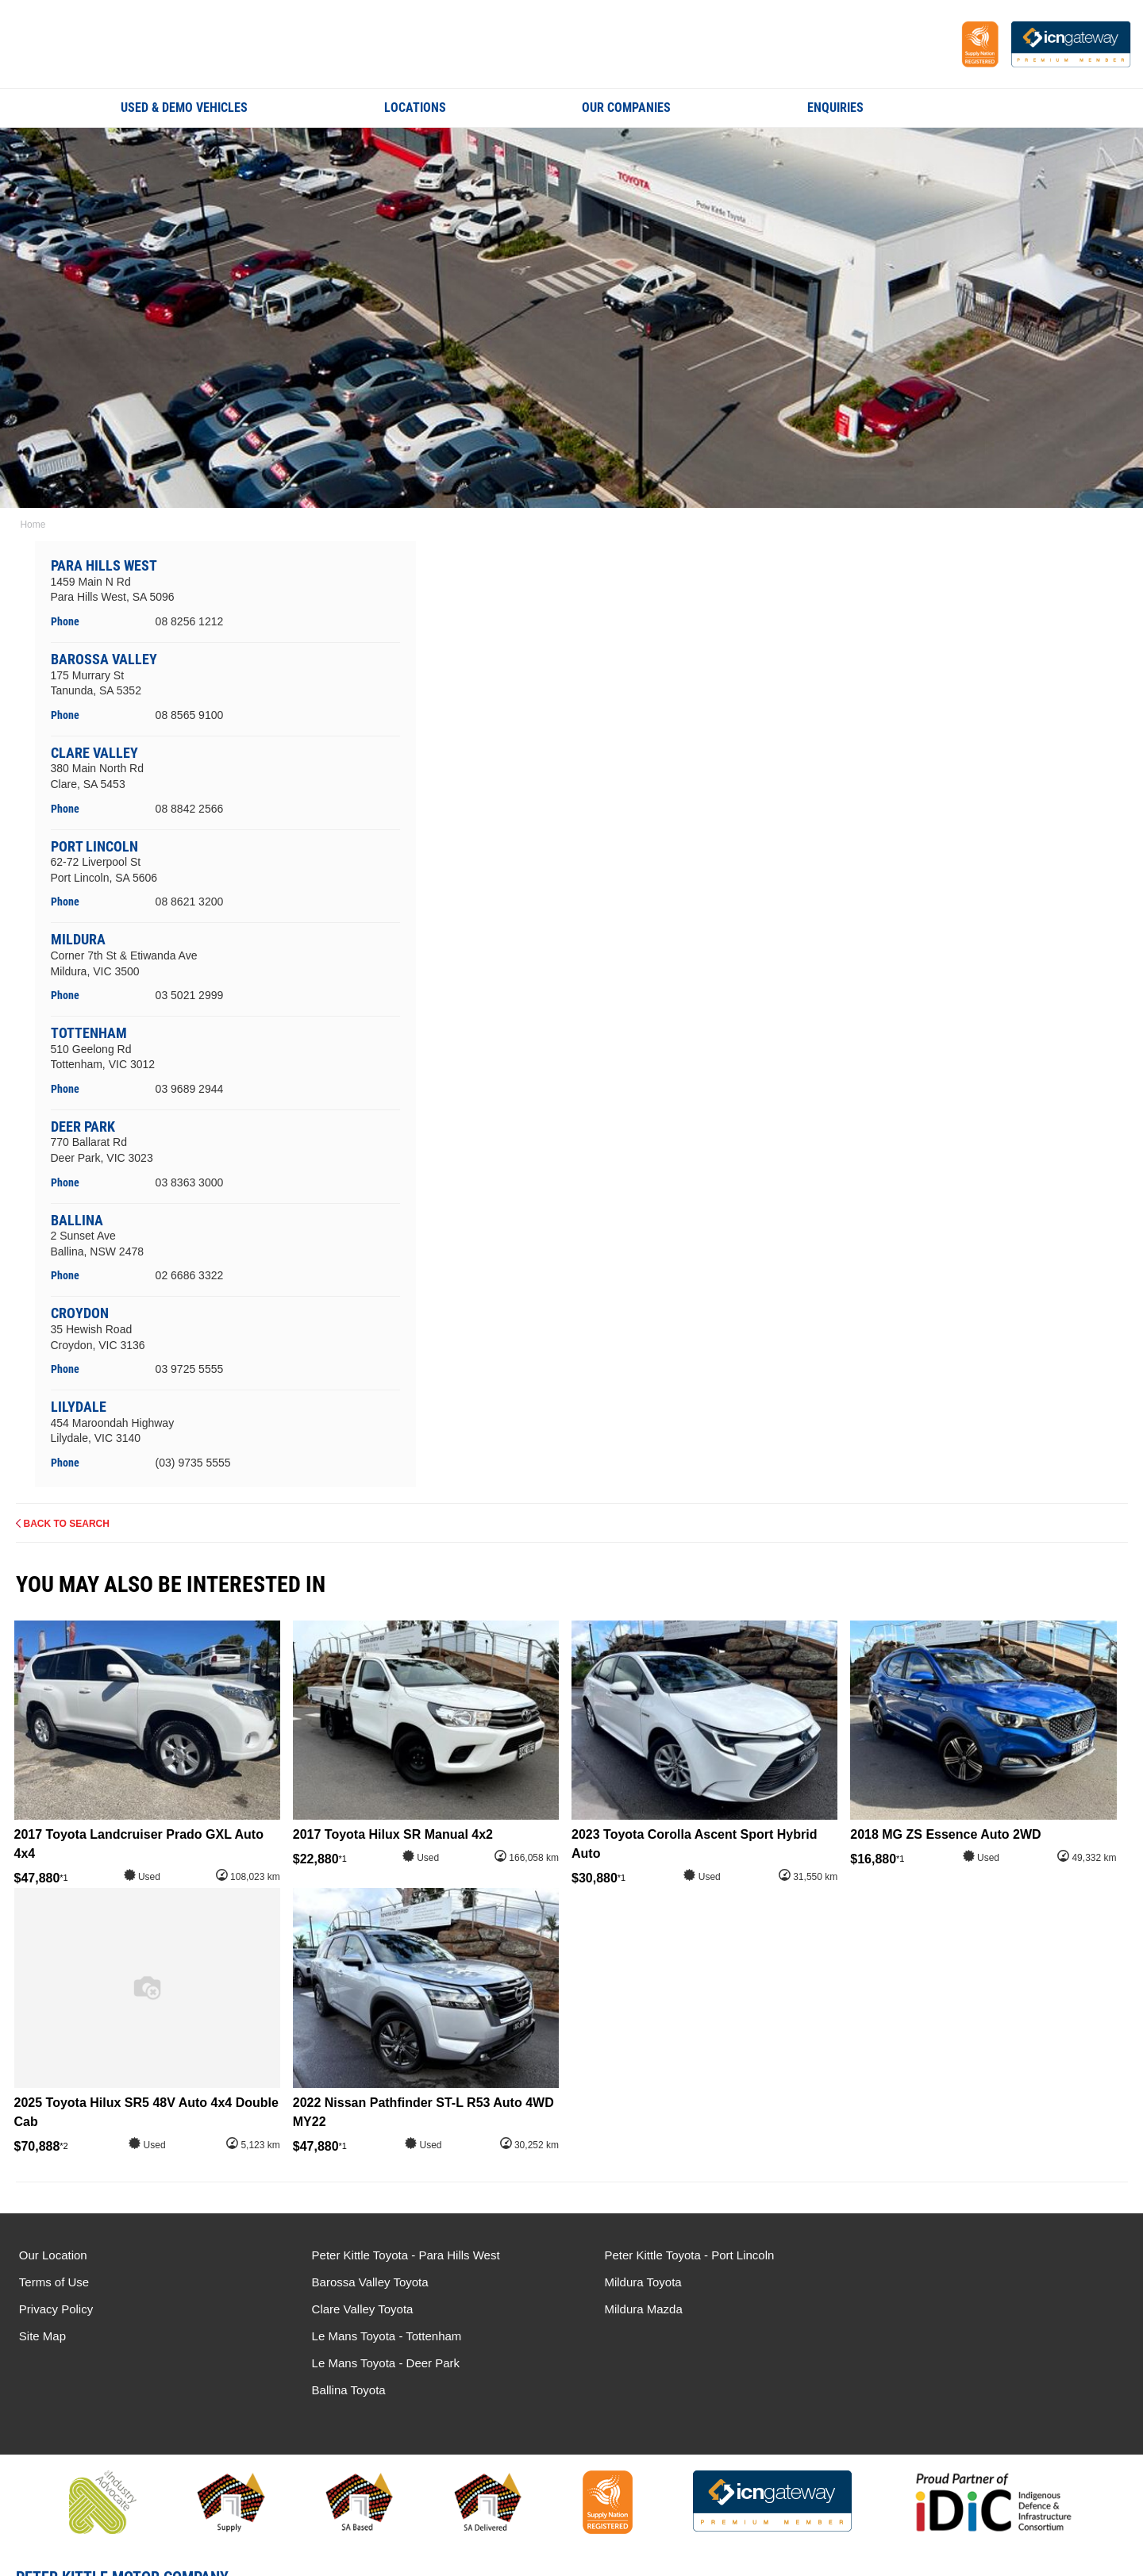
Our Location (53, 2255)
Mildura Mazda (629, 2309)
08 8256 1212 (190, 621)
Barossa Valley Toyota (363, 2282)
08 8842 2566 (190, 808)
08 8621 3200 (190, 901)
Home (31, 524)
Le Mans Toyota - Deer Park (950, 2282)
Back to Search (67, 1523)
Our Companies (626, 107)
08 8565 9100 (190, 715)
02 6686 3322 (190, 1275)
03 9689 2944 (190, 1088)
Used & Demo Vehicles (184, 107)
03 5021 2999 (190, 995)
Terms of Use (54, 2282)
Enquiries (835, 107)
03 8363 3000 (190, 1181)
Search (1011, 107)
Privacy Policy (56, 2309)
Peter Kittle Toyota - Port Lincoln (675, 2255)
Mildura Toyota (629, 2282)
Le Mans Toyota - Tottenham (951, 2255)
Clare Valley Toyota (355, 2309)
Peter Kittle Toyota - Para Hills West (399, 2255)
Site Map (42, 2336)
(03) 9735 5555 (193, 1462)
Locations (415, 107)
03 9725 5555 (190, 1369)
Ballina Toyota (913, 2309)
